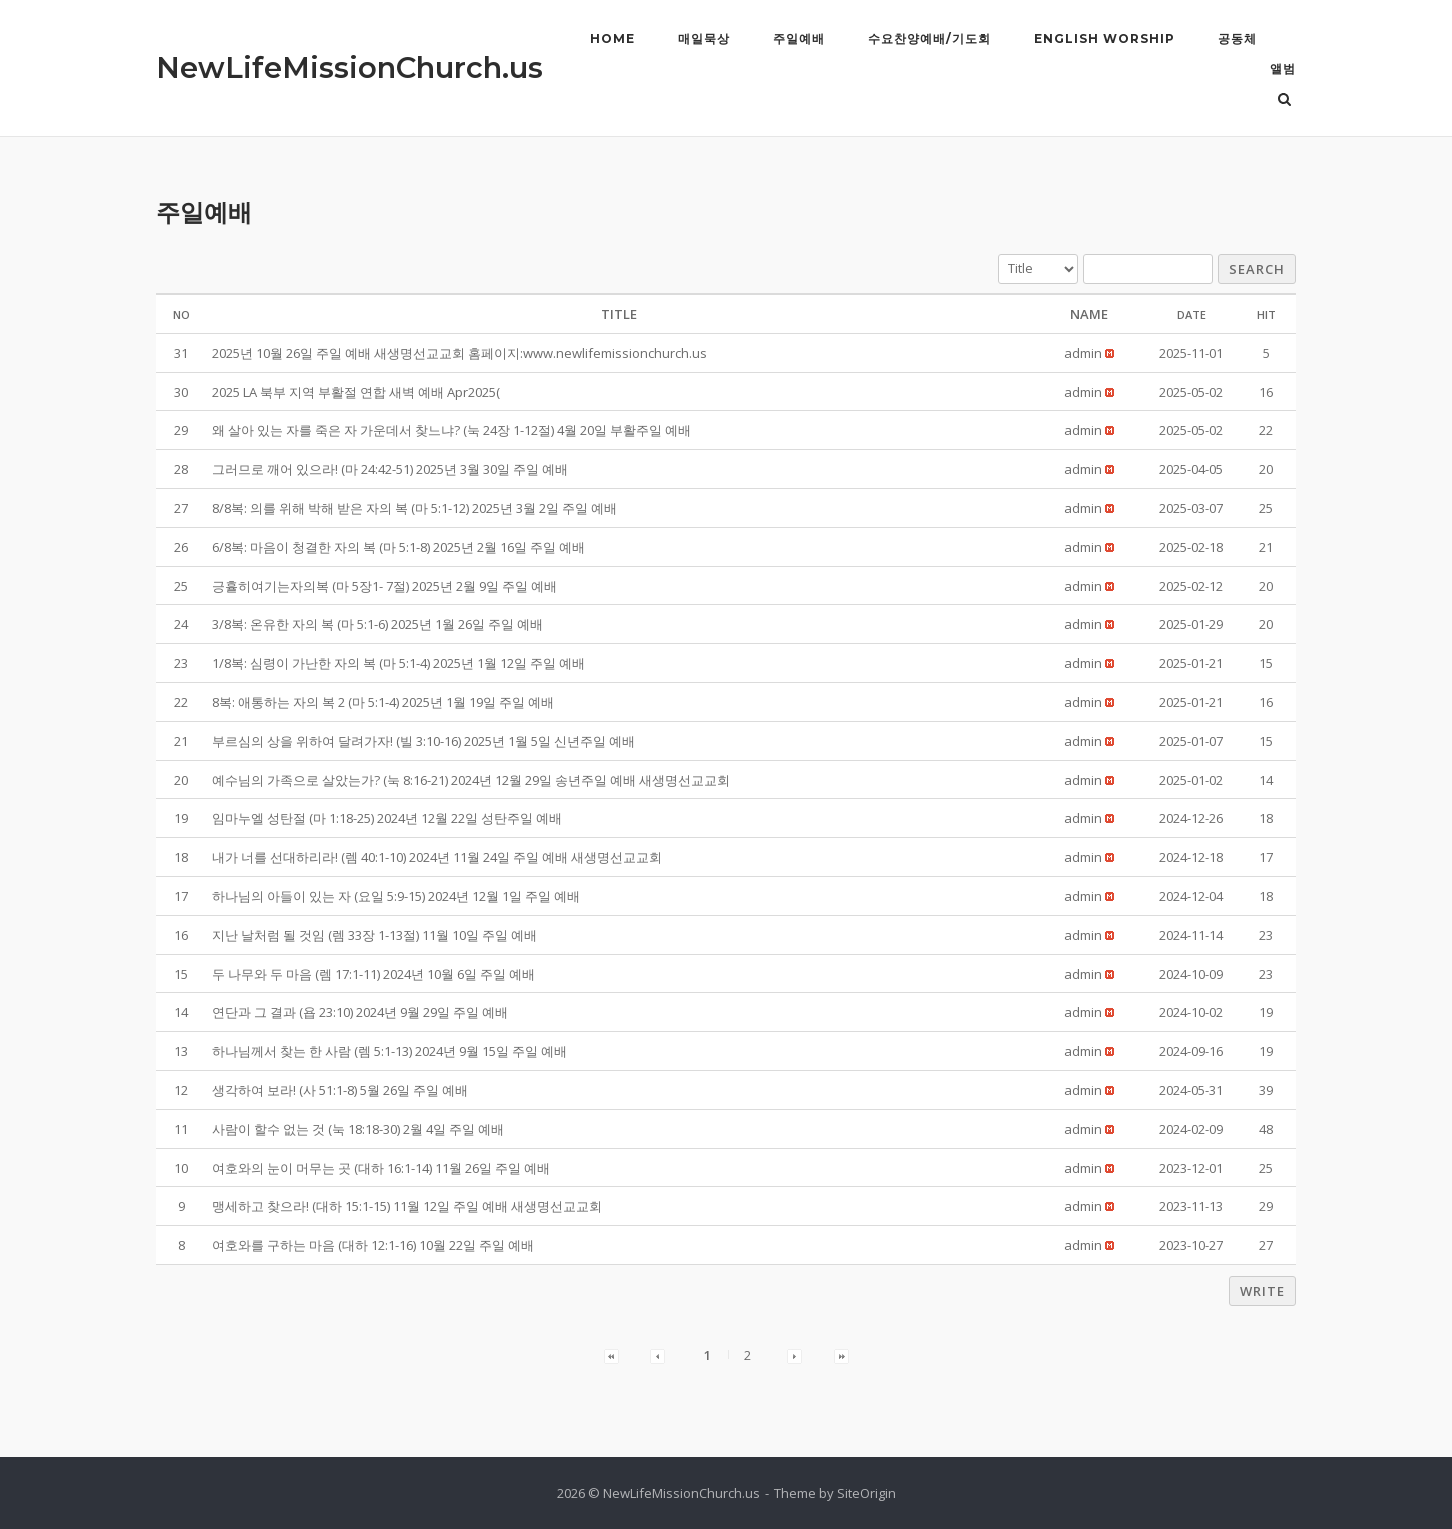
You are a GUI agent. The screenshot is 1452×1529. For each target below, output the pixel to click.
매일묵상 (704, 38)
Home (612, 38)
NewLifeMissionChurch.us (349, 67)
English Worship (1104, 38)
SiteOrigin (866, 1493)
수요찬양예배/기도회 (929, 38)
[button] (1083, 353)
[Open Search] (1287, 101)
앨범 (1283, 68)
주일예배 (799, 38)
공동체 (1237, 38)
